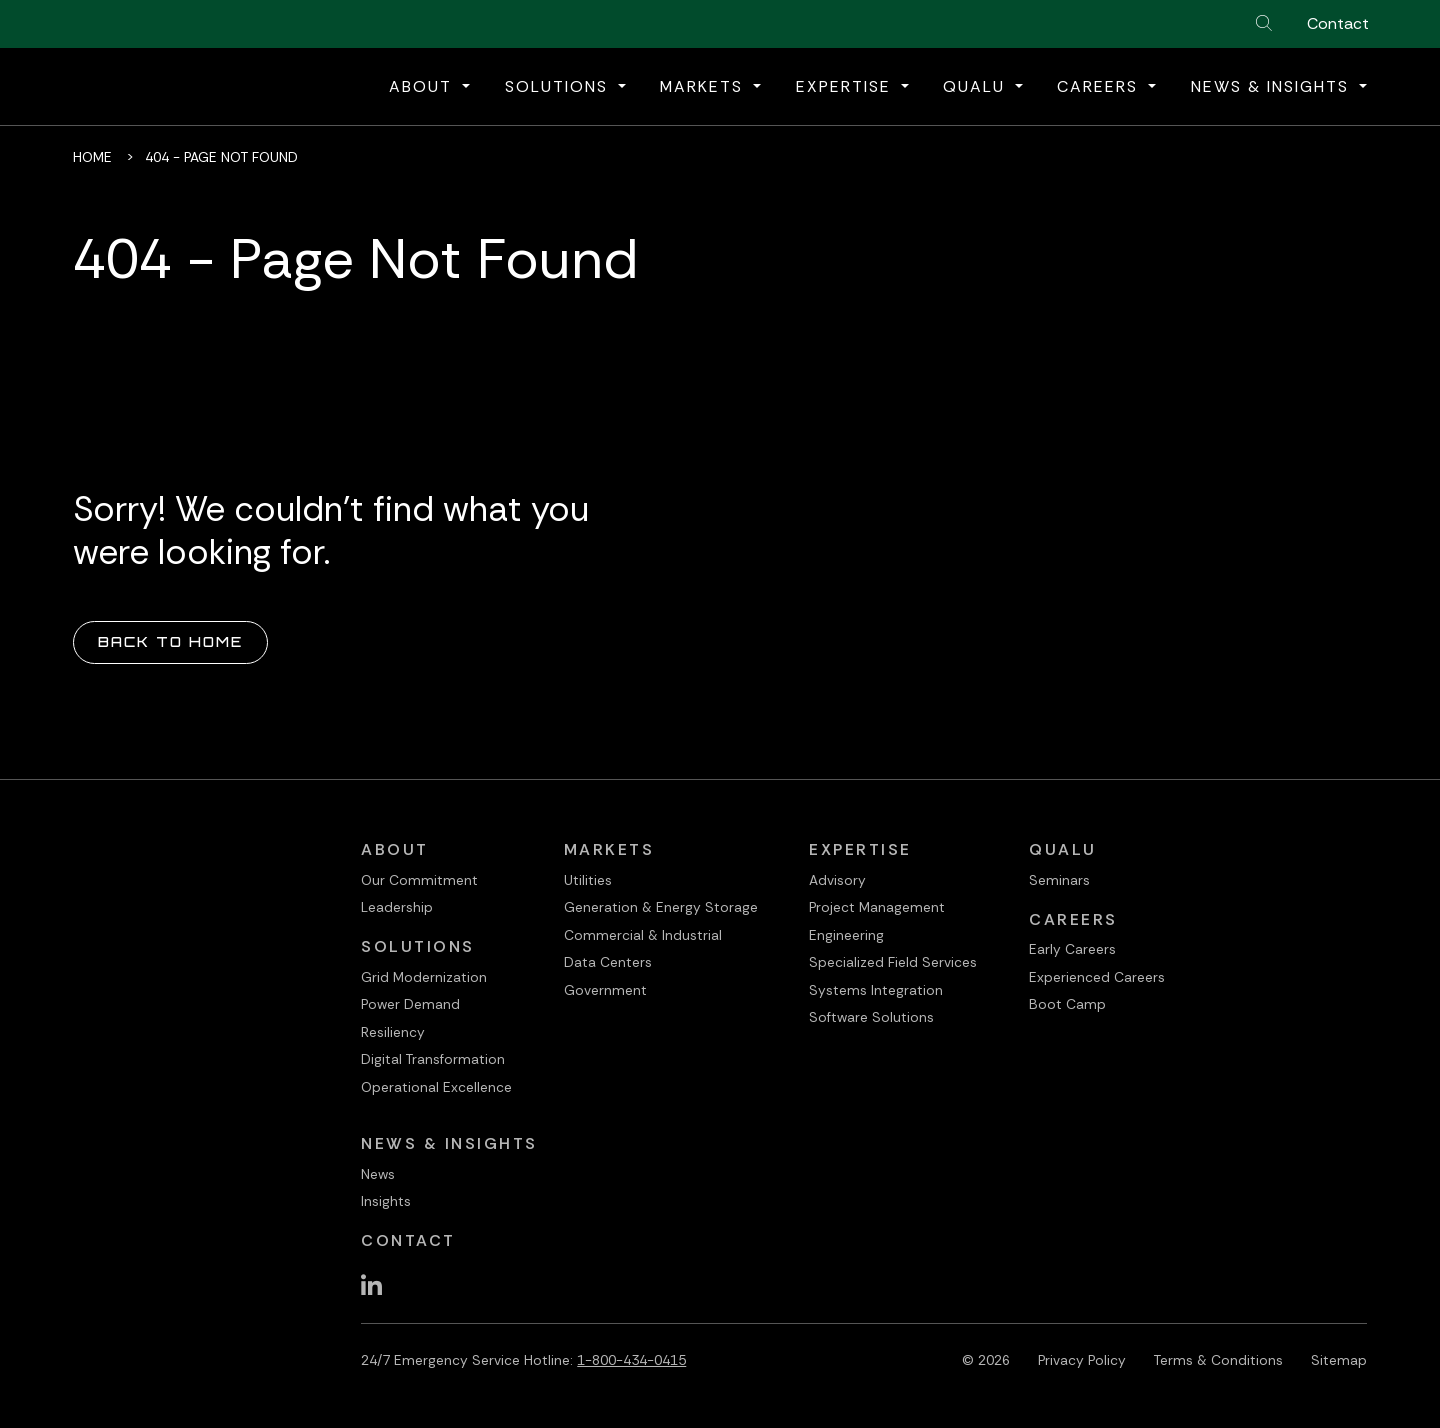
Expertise (860, 849)
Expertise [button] (846, 86)
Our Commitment (419, 880)
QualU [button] (977, 86)
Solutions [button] (559, 86)
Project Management (877, 907)
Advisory (837, 880)
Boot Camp (1067, 1004)
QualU (1063, 849)
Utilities (588, 880)
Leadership (397, 907)
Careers (1073, 919)
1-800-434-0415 (631, 1360)
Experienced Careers (1097, 977)
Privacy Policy (1082, 1360)
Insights (386, 1201)
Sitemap (1339, 1360)
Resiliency (393, 1032)
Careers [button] (1100, 86)
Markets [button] (704, 86)
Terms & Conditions (1218, 1360)
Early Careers (1072, 949)
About (395, 849)
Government (605, 990)
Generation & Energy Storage (661, 907)
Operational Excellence (436, 1087)
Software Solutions (871, 1017)
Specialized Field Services (893, 962)
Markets (609, 849)
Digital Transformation (433, 1059)
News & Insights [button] (1273, 86)
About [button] (423, 86)
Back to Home (170, 641)
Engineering (846, 935)
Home (92, 157)
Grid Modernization (424, 977)
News (378, 1174)
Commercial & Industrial (643, 935)
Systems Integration (876, 990)
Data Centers (608, 962)
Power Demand (410, 1004)
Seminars (1059, 880)
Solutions (418, 946)
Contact (1338, 23)
